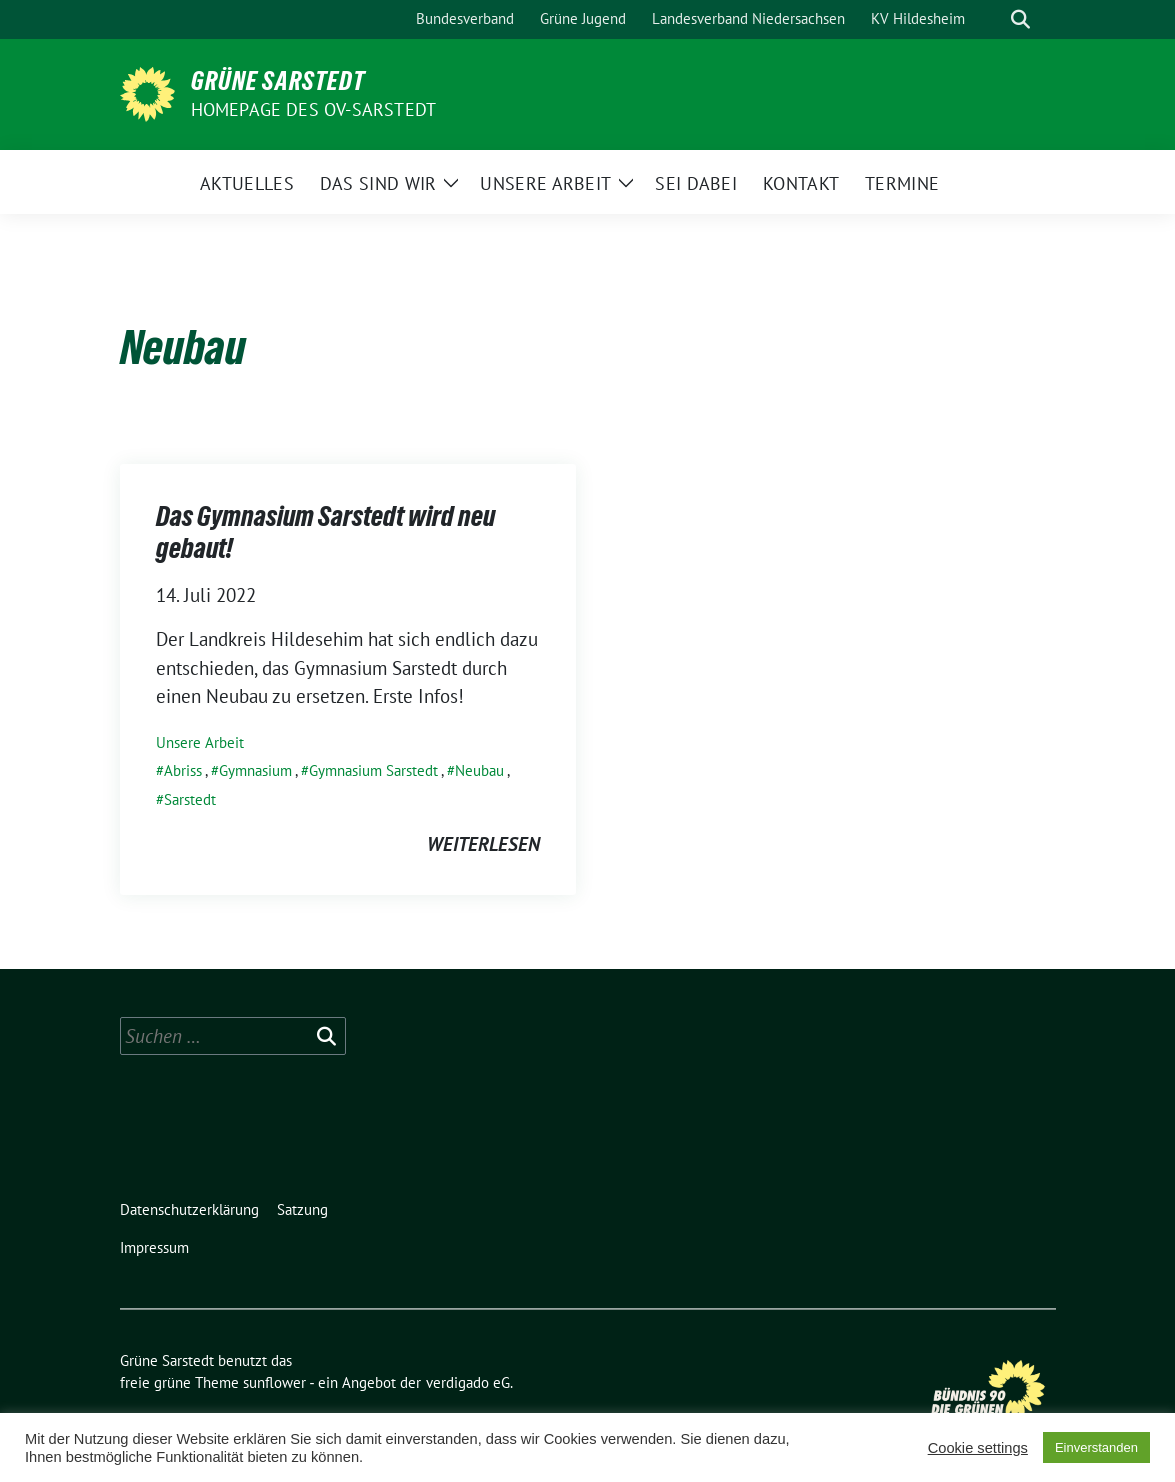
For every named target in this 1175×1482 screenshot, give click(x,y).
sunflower (274, 1382)
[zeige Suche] (1020, 19)
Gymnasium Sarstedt (373, 770)
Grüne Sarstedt (278, 81)
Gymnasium (255, 770)
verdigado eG (468, 1382)
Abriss (183, 770)
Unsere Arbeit (200, 742)
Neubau (479, 770)
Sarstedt (190, 799)
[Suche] (992, 19)
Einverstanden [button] (1096, 1447)
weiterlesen (483, 844)
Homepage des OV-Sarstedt (314, 109)
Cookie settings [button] (978, 1448)
